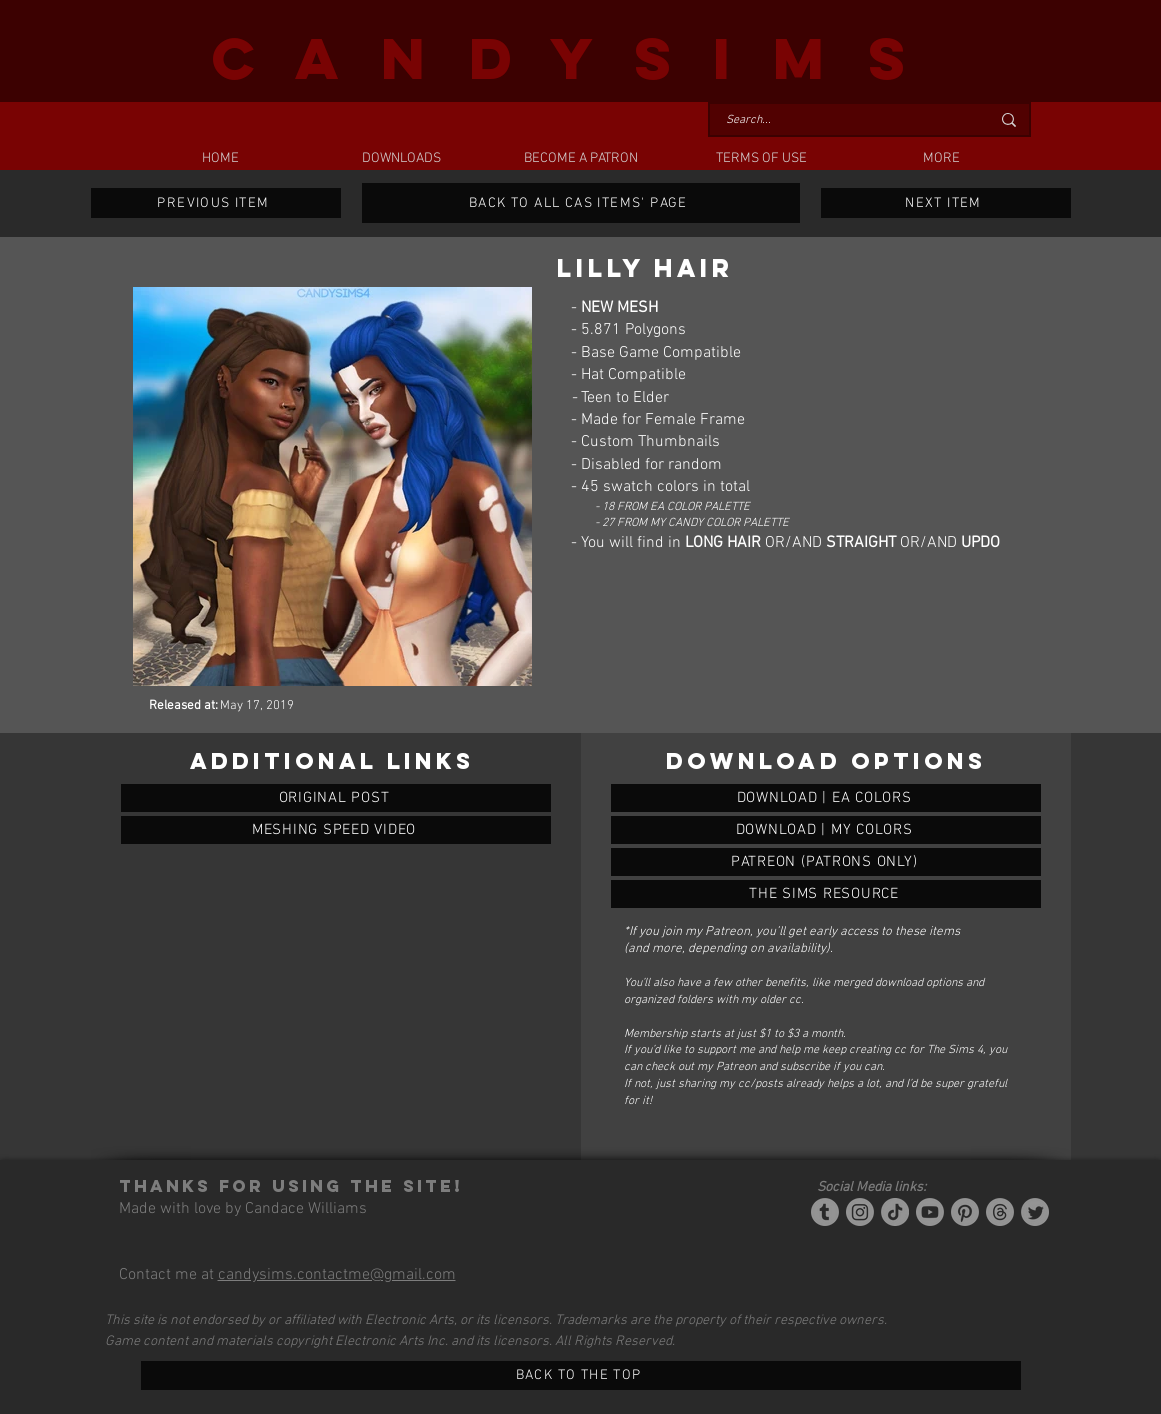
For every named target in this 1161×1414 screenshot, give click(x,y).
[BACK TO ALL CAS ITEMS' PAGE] (581, 203)
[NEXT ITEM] (946, 203)
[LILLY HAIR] (826, 798)
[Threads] (1000, 1212)
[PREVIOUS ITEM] (216, 203)
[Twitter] (1035, 1212)
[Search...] (843, 120)
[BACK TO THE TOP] (581, 1375)
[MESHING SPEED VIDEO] (336, 830)
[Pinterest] (965, 1212)
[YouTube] (930, 1212)
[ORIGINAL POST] (336, 798)
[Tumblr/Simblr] (825, 1212)
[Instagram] (860, 1212)
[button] (401, 159)
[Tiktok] (895, 1212)
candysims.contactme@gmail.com (337, 1275)
